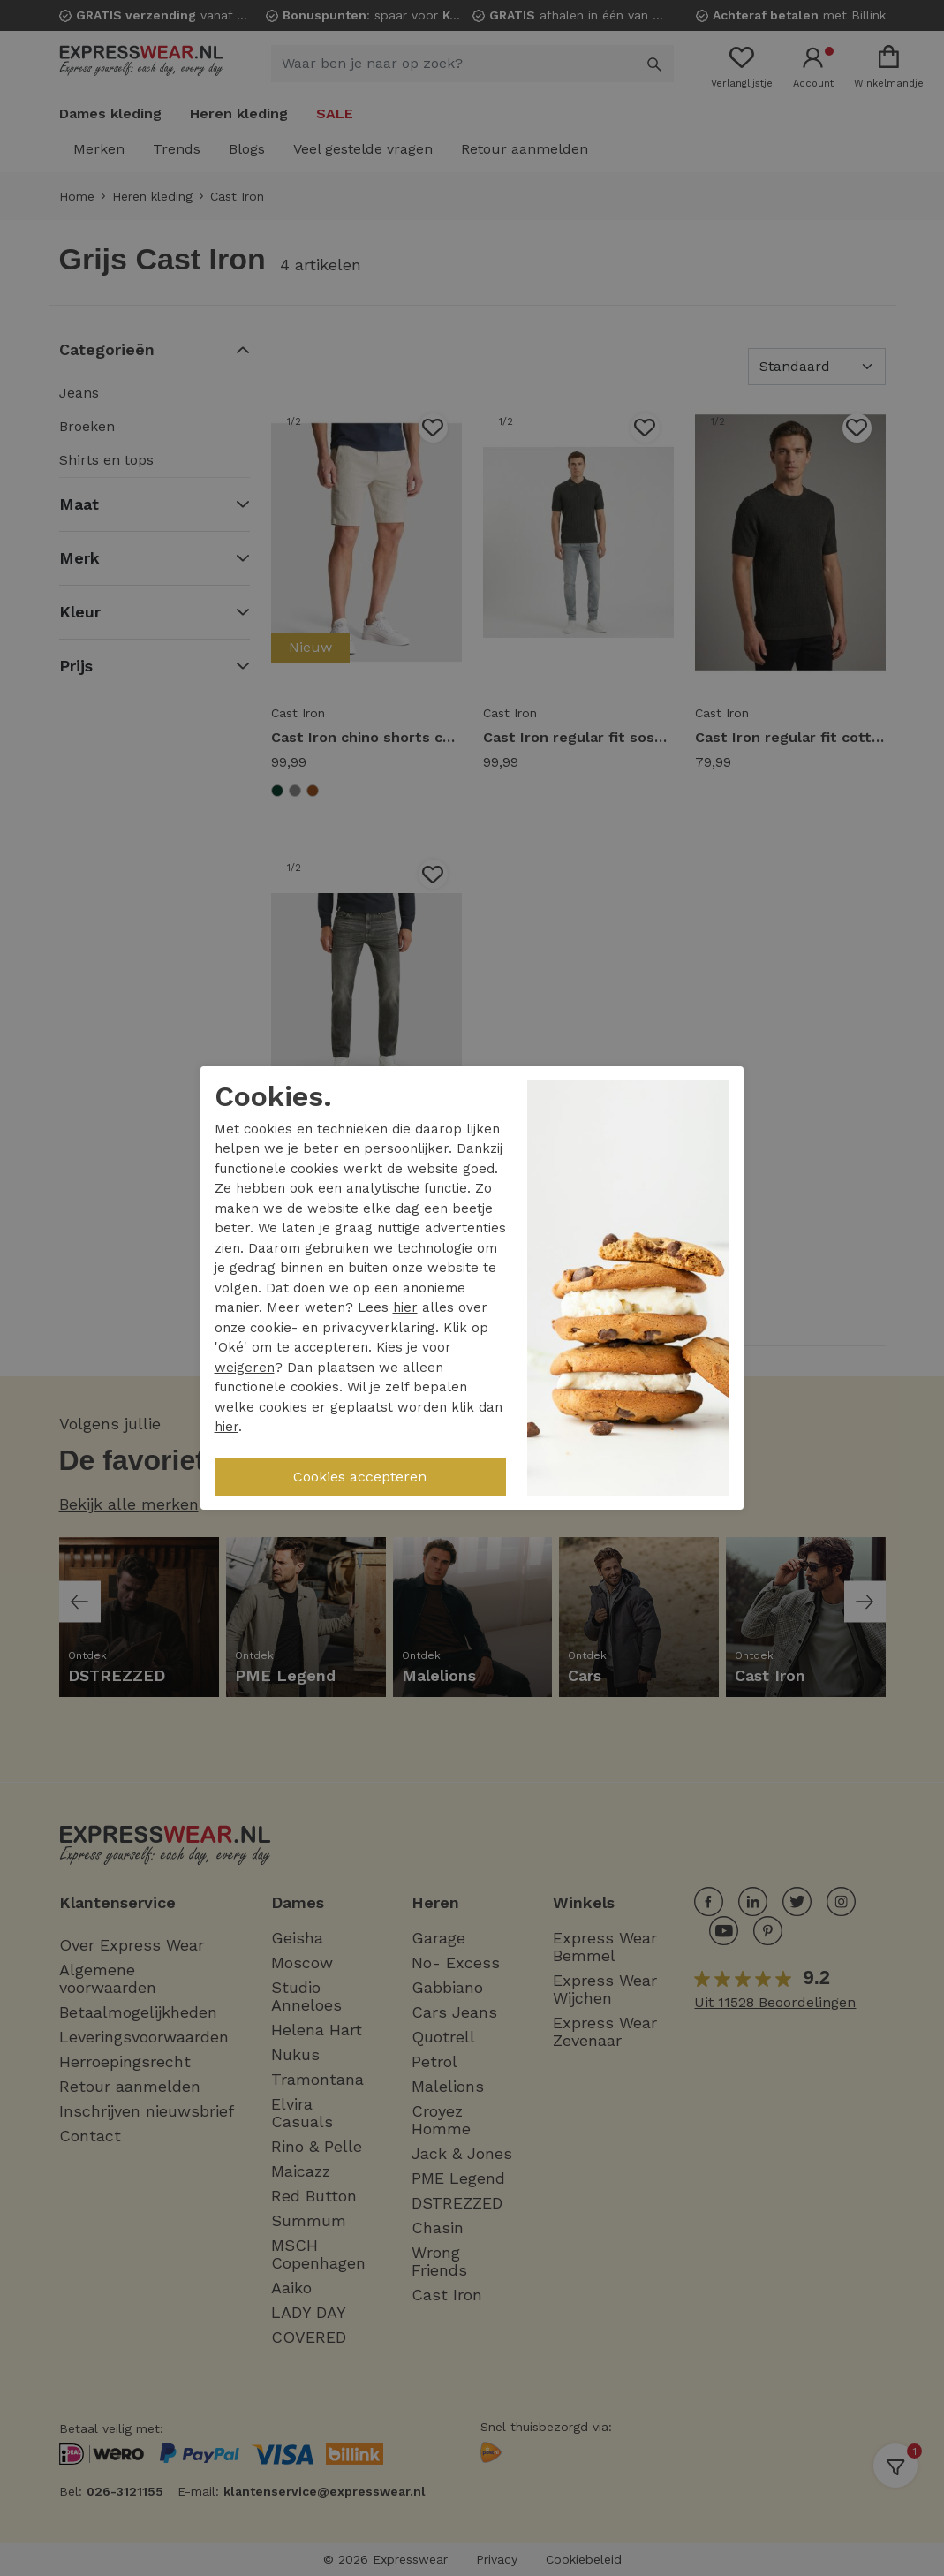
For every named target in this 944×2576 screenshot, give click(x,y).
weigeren (245, 1367)
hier (405, 1307)
